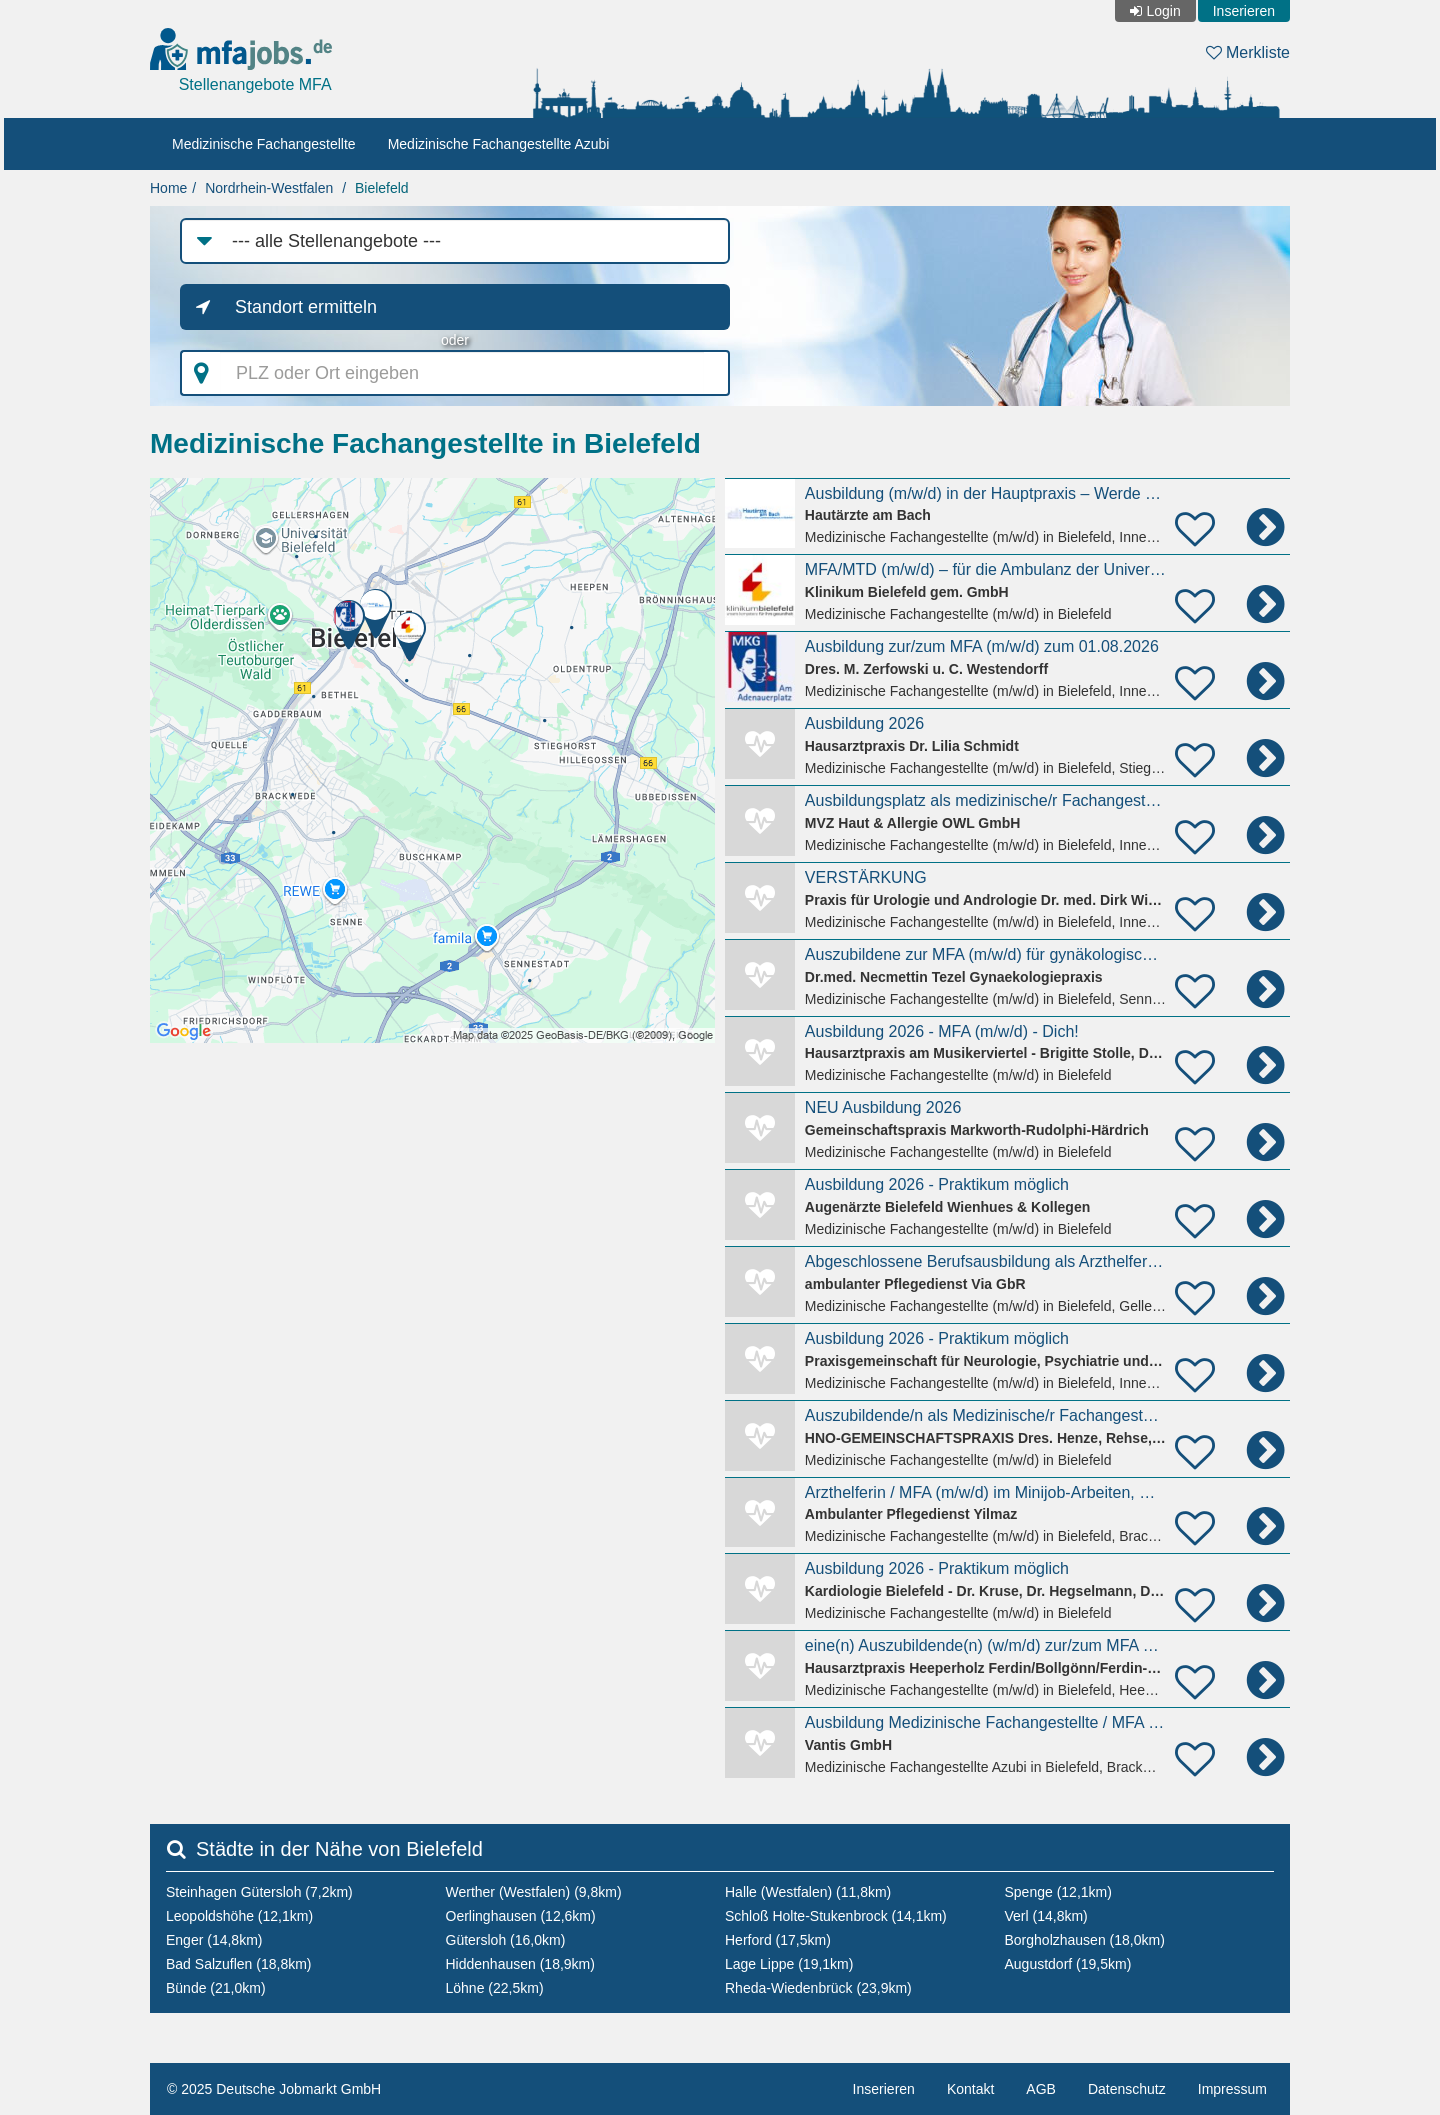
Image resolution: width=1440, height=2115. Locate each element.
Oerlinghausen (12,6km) (521, 1916)
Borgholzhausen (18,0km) (1085, 1940)
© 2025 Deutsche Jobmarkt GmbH (274, 2089)
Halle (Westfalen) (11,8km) (808, 1892)
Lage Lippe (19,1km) (789, 1964)
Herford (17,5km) (778, 1940)
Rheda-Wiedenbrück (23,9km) (818, 1988)
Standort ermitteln (306, 307)
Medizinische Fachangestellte (264, 144)
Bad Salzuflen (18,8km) (239, 1964)
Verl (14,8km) (1046, 1916)
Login (1163, 11)
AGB (1041, 2089)
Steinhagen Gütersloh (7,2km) (259, 1892)
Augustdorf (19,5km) (1068, 1964)
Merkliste (1248, 52)
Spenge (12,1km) (1058, 1892)
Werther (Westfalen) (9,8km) (534, 1892)
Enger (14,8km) (214, 1940)
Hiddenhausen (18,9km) (520, 1964)
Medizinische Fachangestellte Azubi (499, 144)
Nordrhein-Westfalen (269, 188)
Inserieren (1244, 11)
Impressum (1232, 2089)
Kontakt (970, 2089)
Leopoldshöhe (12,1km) (239, 1916)
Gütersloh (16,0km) (506, 1940)
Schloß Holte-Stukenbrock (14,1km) (836, 1916)
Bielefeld (382, 188)
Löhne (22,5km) (495, 1988)
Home (168, 188)
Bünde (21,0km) (216, 1988)
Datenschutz (1127, 2089)
